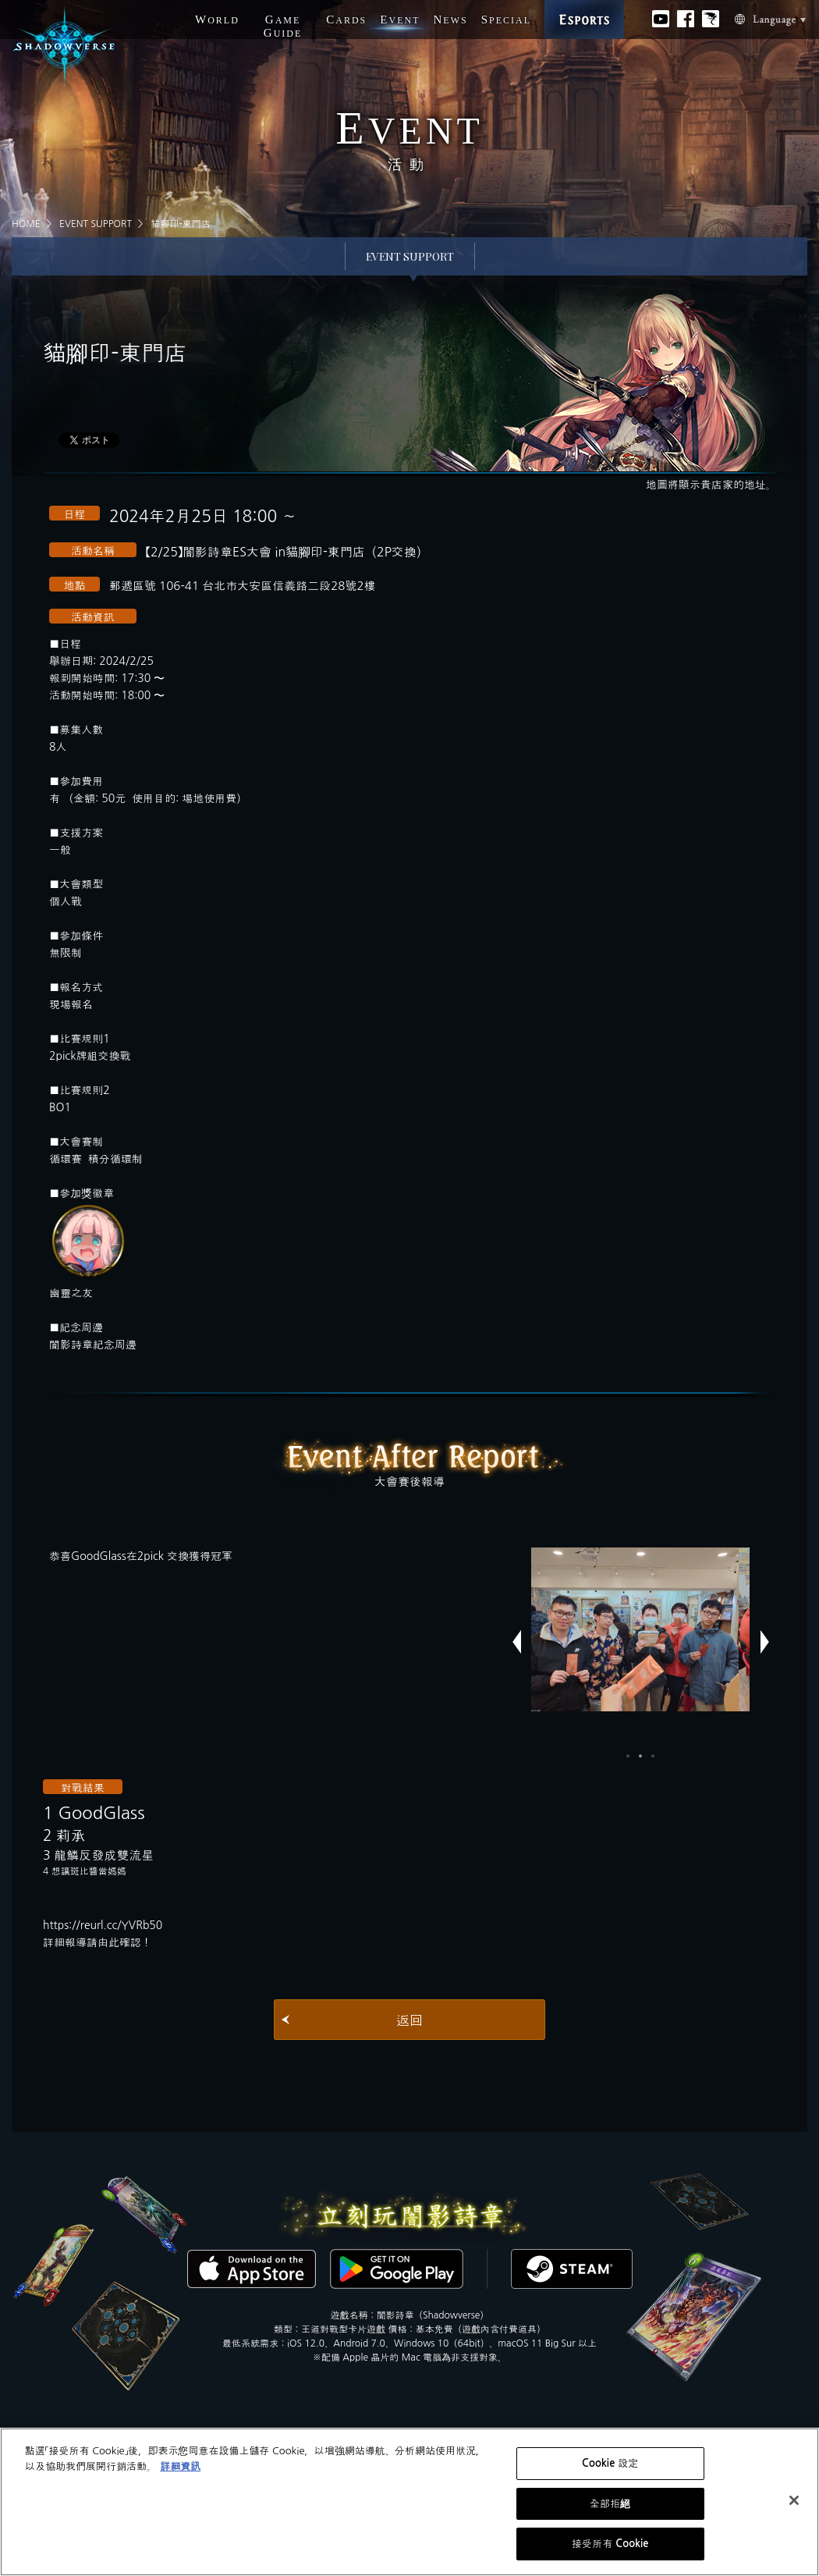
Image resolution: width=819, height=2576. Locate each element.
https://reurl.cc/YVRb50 (102, 1925)
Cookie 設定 (610, 2463)
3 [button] (653, 1756)
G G (283, 26)
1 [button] (628, 1756)
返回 (409, 2020)
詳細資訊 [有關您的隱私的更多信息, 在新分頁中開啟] (180, 2466)
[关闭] (794, 2500)
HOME (26, 224)
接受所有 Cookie (610, 2544)
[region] (409, 2502)
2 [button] (640, 1756)
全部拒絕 (610, 2504)
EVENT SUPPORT (95, 224)
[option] (640, 1629)
